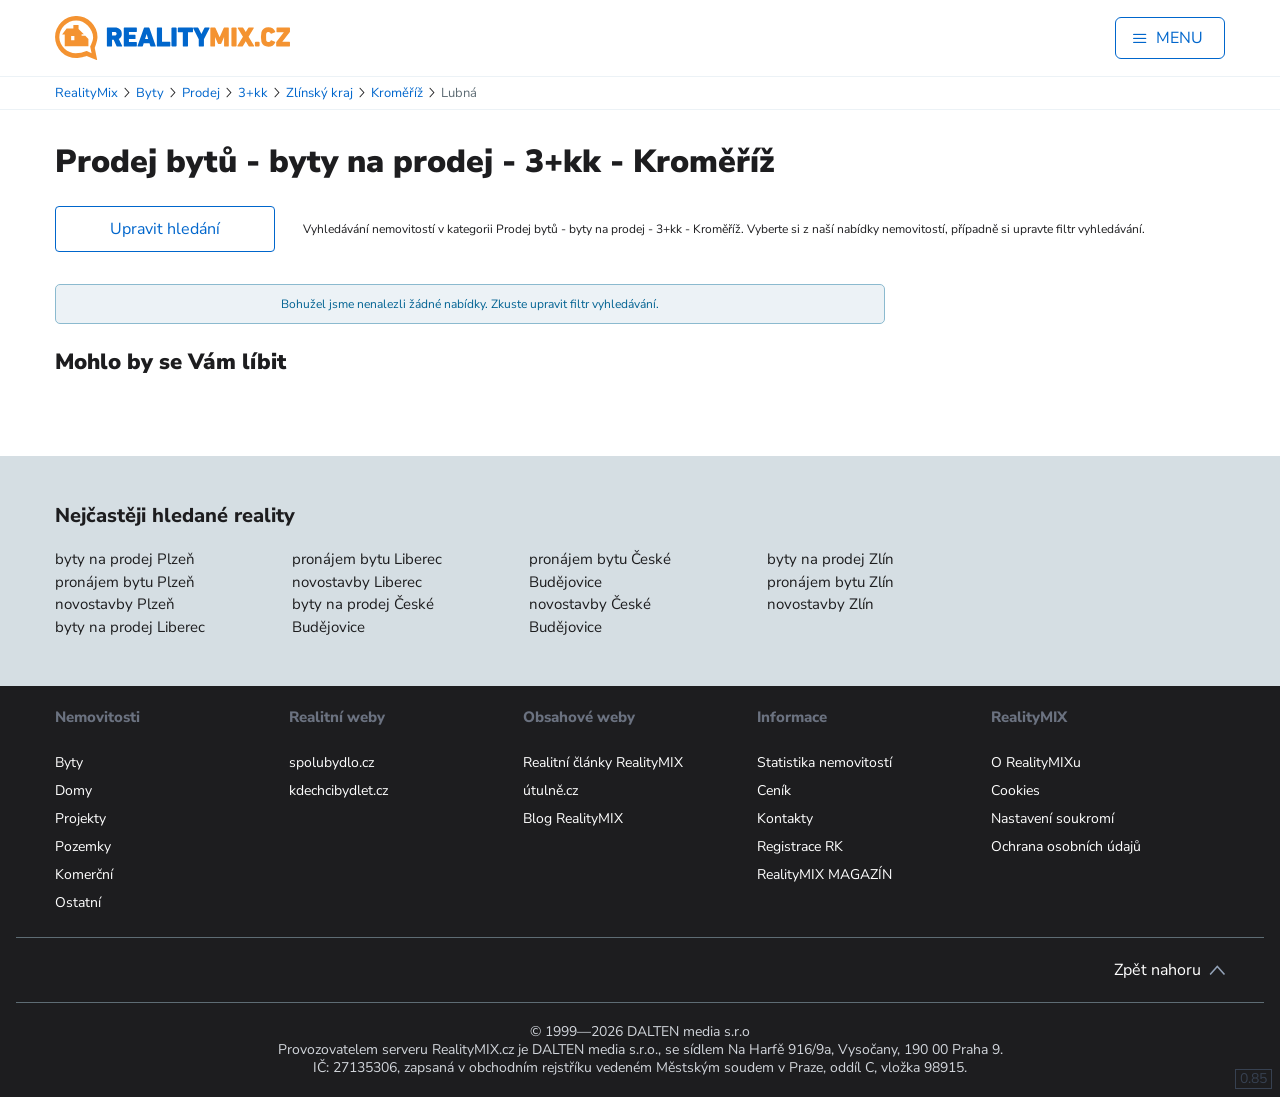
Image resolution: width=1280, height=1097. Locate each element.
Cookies (1015, 790)
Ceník (774, 790)
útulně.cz (550, 790)
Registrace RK (800, 846)
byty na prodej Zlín (830, 559)
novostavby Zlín (820, 604)
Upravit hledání (165, 229)
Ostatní (78, 902)
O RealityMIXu (1036, 762)
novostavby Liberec (357, 582)
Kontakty (785, 818)
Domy (73, 790)
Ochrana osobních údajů (1066, 846)
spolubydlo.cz (331, 762)
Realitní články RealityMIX (603, 762)
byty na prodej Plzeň (125, 559)
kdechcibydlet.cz (338, 790)
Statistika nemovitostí (824, 762)
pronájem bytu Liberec (367, 559)
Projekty (80, 818)
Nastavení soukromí (1052, 818)
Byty (69, 762)
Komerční (84, 874)
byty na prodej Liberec (130, 627)
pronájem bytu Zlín (830, 582)
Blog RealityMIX (573, 818)
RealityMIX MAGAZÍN (824, 874)
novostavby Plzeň (115, 604)
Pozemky (83, 846)
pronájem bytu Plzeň (125, 582)
